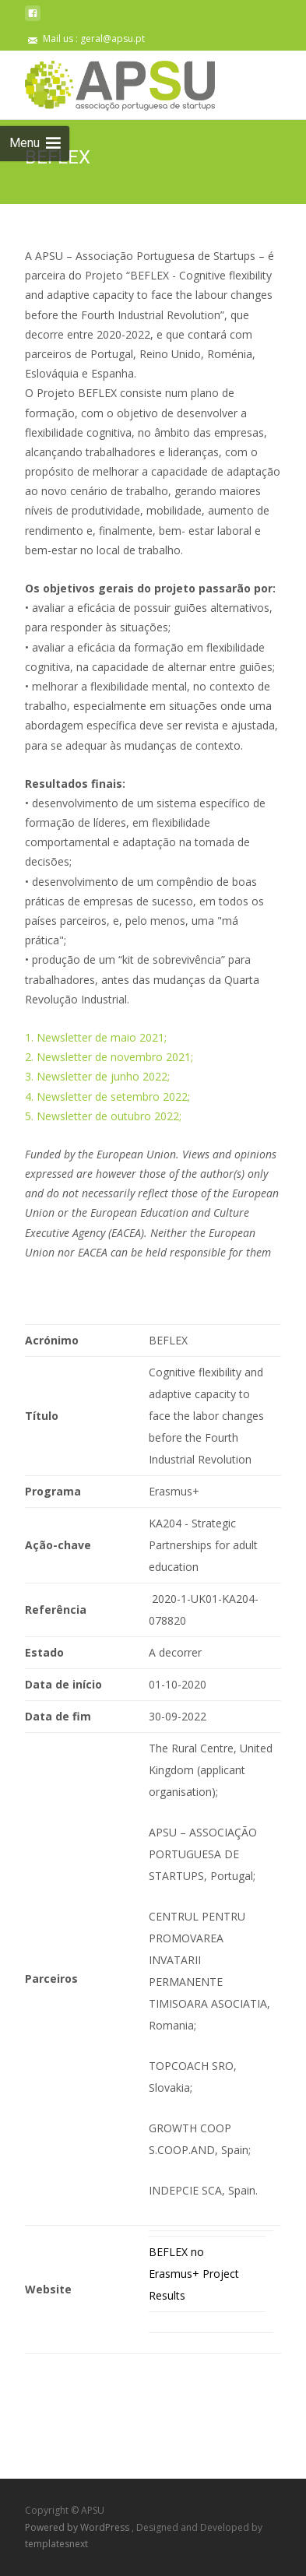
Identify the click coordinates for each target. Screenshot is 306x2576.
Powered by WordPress (78, 2527)
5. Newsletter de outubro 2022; (103, 1116)
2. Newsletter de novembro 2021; (109, 1056)
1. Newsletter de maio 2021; (96, 1037)
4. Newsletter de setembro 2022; (107, 1096)
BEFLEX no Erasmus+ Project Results (194, 2273)
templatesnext (56, 2543)
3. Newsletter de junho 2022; (97, 1076)
